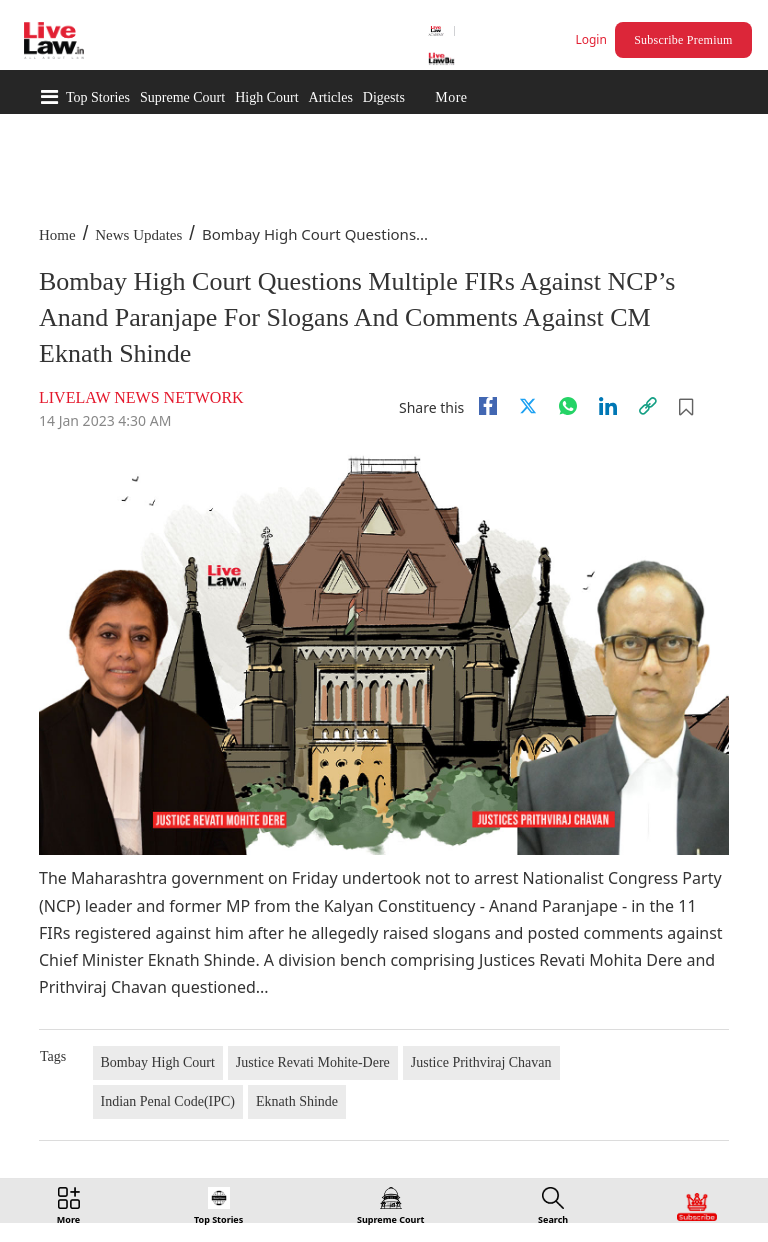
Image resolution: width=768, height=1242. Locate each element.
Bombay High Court (158, 1062)
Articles (331, 97)
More (451, 97)
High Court (266, 97)
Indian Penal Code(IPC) (168, 1101)
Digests (384, 97)
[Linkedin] (608, 406)
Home (57, 235)
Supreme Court (182, 97)
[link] (648, 406)
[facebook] (488, 406)
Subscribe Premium (683, 40)
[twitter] (528, 406)
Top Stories (98, 97)
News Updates (138, 235)
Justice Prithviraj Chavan (481, 1062)
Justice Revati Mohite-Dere (313, 1062)
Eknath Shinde (297, 1101)
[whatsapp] (568, 406)
